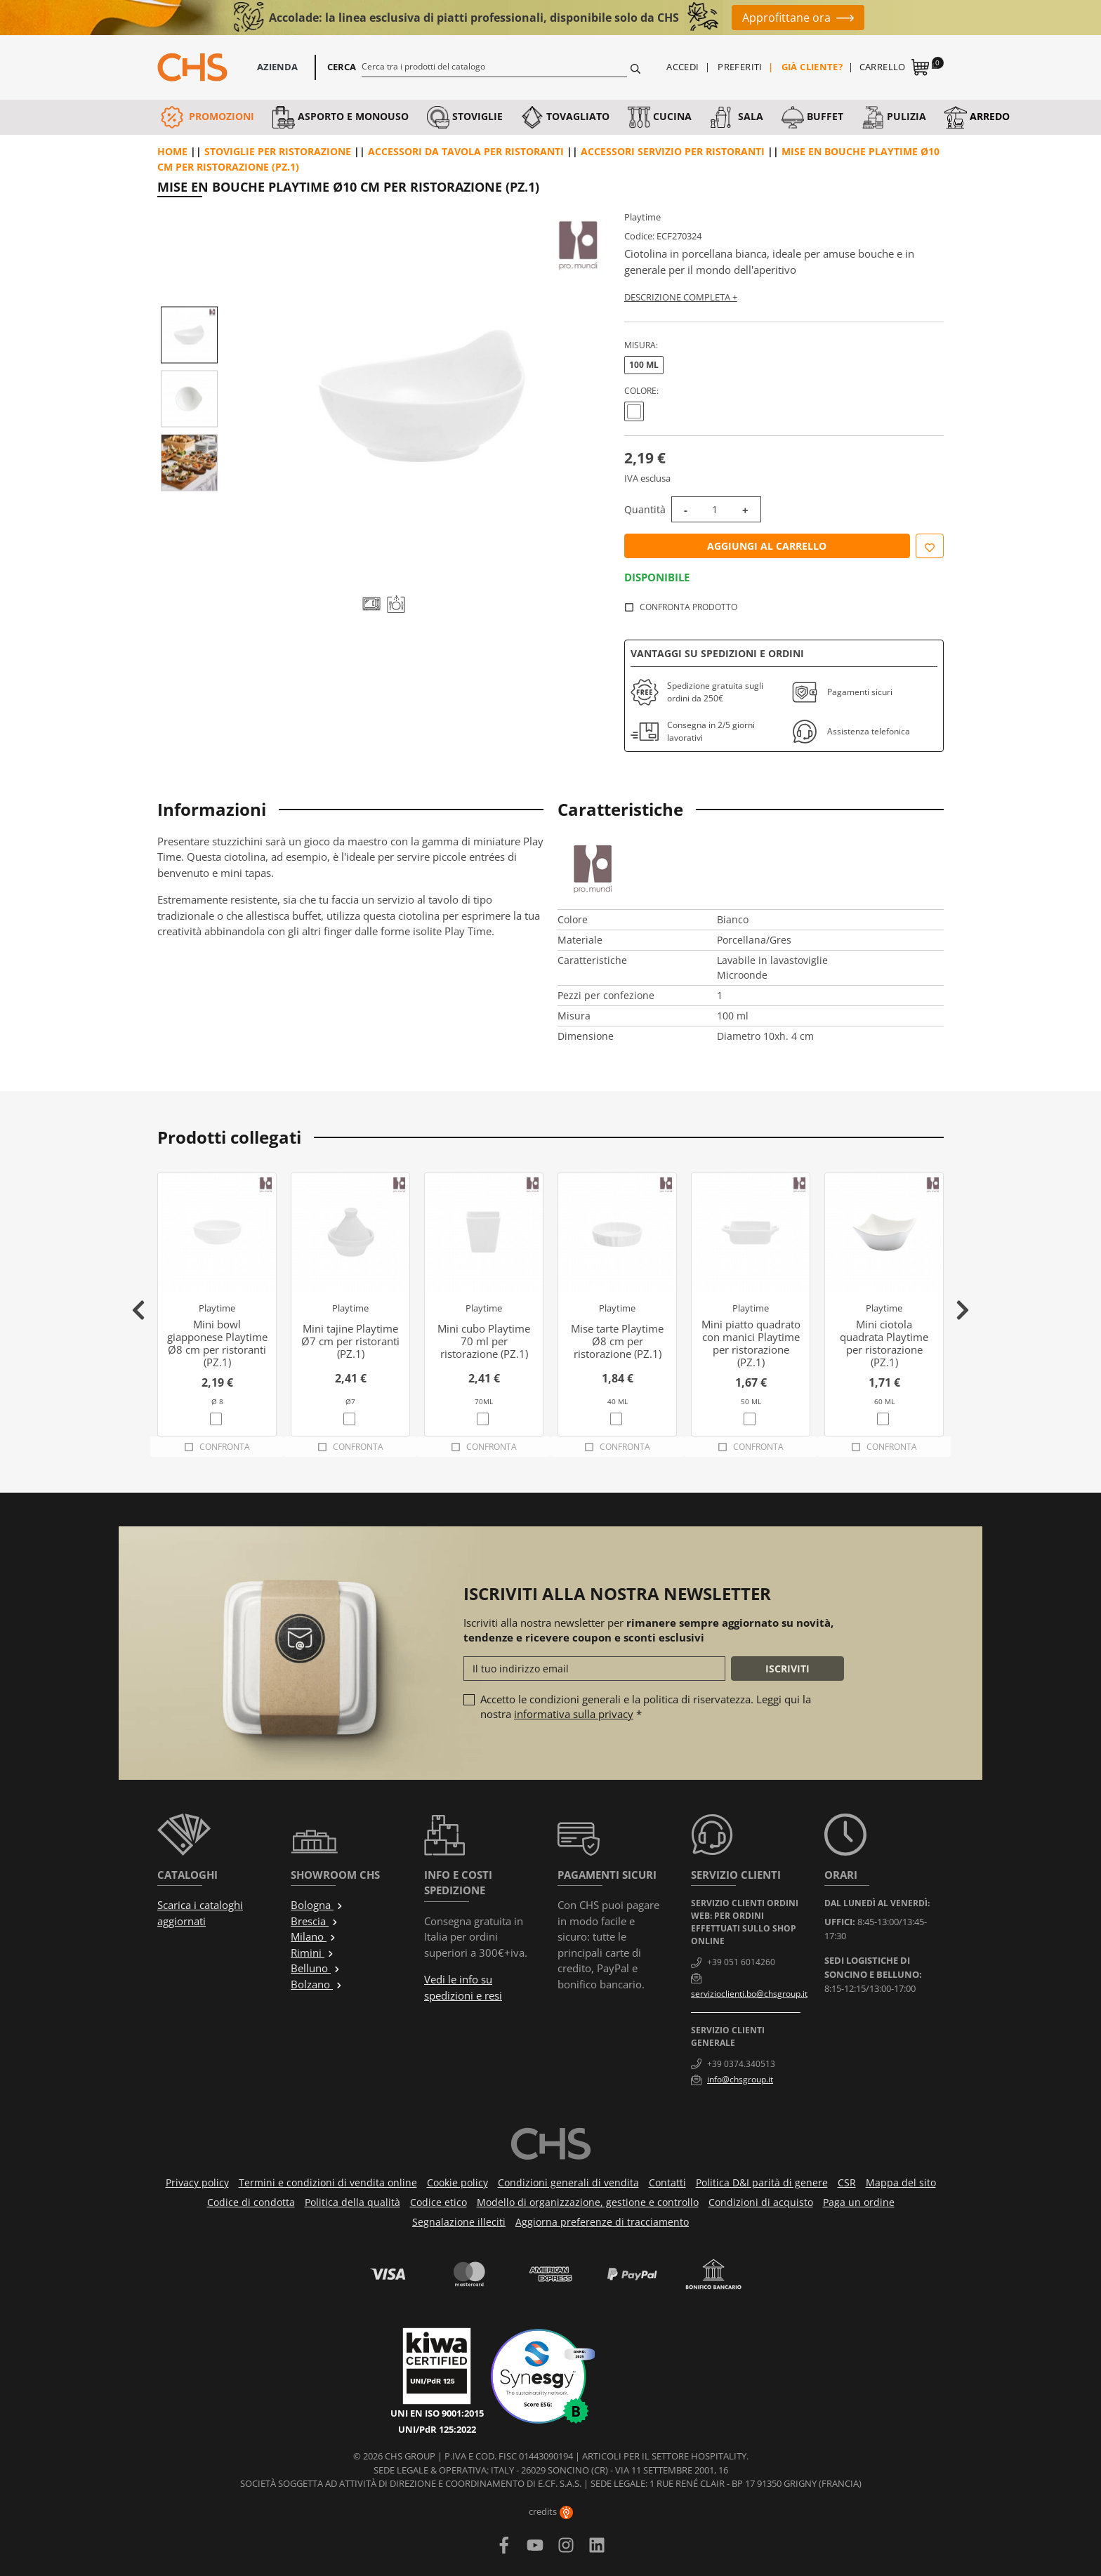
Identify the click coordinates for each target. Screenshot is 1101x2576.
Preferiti (740, 66)
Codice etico (438, 2202)
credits (551, 2511)
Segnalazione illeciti (459, 2221)
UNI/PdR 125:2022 (437, 2429)
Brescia (314, 1921)
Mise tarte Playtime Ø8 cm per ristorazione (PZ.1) (617, 1341)
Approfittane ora (786, 17)
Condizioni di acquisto (760, 2202)
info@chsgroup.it (740, 2079)
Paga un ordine (859, 2202)
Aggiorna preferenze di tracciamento (602, 2221)
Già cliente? (812, 66)
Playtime (642, 217)
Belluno (316, 1968)
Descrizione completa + (680, 297)
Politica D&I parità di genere (762, 2182)
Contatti (667, 2182)
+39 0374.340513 (741, 2064)
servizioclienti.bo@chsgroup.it (749, 1994)
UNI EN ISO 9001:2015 (437, 2413)
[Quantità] (715, 509)
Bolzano (317, 1984)
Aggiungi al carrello (766, 546)
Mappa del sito (901, 2182)
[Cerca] (495, 66)
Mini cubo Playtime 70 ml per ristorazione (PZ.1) (483, 1341)
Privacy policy (197, 2182)
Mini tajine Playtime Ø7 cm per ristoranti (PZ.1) (350, 1341)
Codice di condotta (251, 2202)
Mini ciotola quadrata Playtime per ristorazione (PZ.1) (884, 1343)
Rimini (312, 1953)
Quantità (645, 509)
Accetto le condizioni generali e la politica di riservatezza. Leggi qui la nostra (645, 1706)
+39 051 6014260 (741, 1962)
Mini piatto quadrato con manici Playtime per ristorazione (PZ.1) (750, 1343)
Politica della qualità (352, 2202)
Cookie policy (457, 2182)
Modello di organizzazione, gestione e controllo (588, 2202)
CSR (847, 2182)
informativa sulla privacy (573, 1714)
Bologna (317, 1905)
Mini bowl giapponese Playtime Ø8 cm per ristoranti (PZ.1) (217, 1343)
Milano (313, 1936)
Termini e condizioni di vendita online (328, 2182)
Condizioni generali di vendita (568, 2182)
